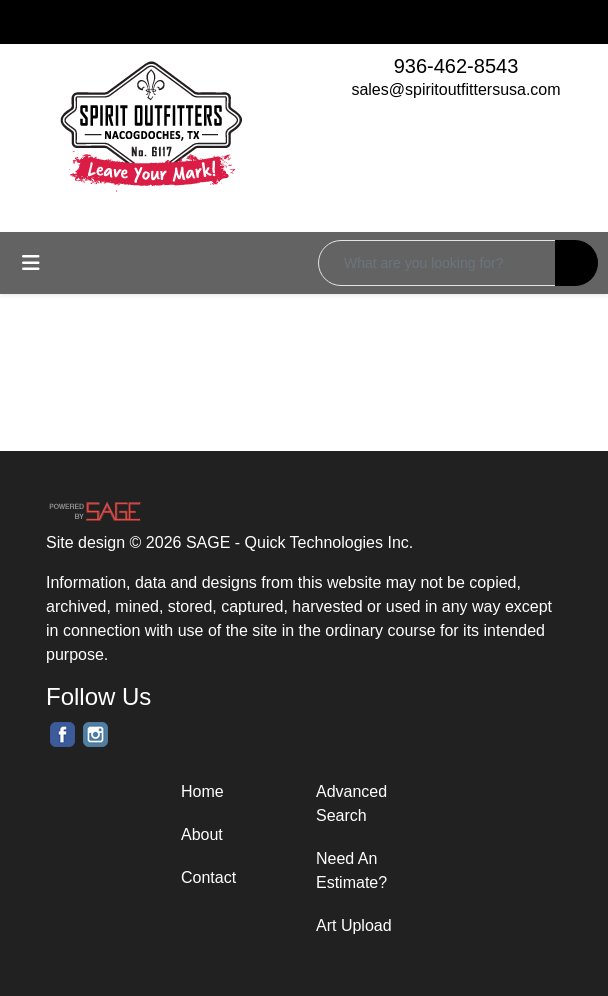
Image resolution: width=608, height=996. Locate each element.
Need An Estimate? (351, 870)
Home (202, 791)
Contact (208, 877)
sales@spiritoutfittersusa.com (455, 89)
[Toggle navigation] (31, 263)
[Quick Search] (437, 263)
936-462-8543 (456, 66)
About (202, 834)
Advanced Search (351, 803)
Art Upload (354, 925)
